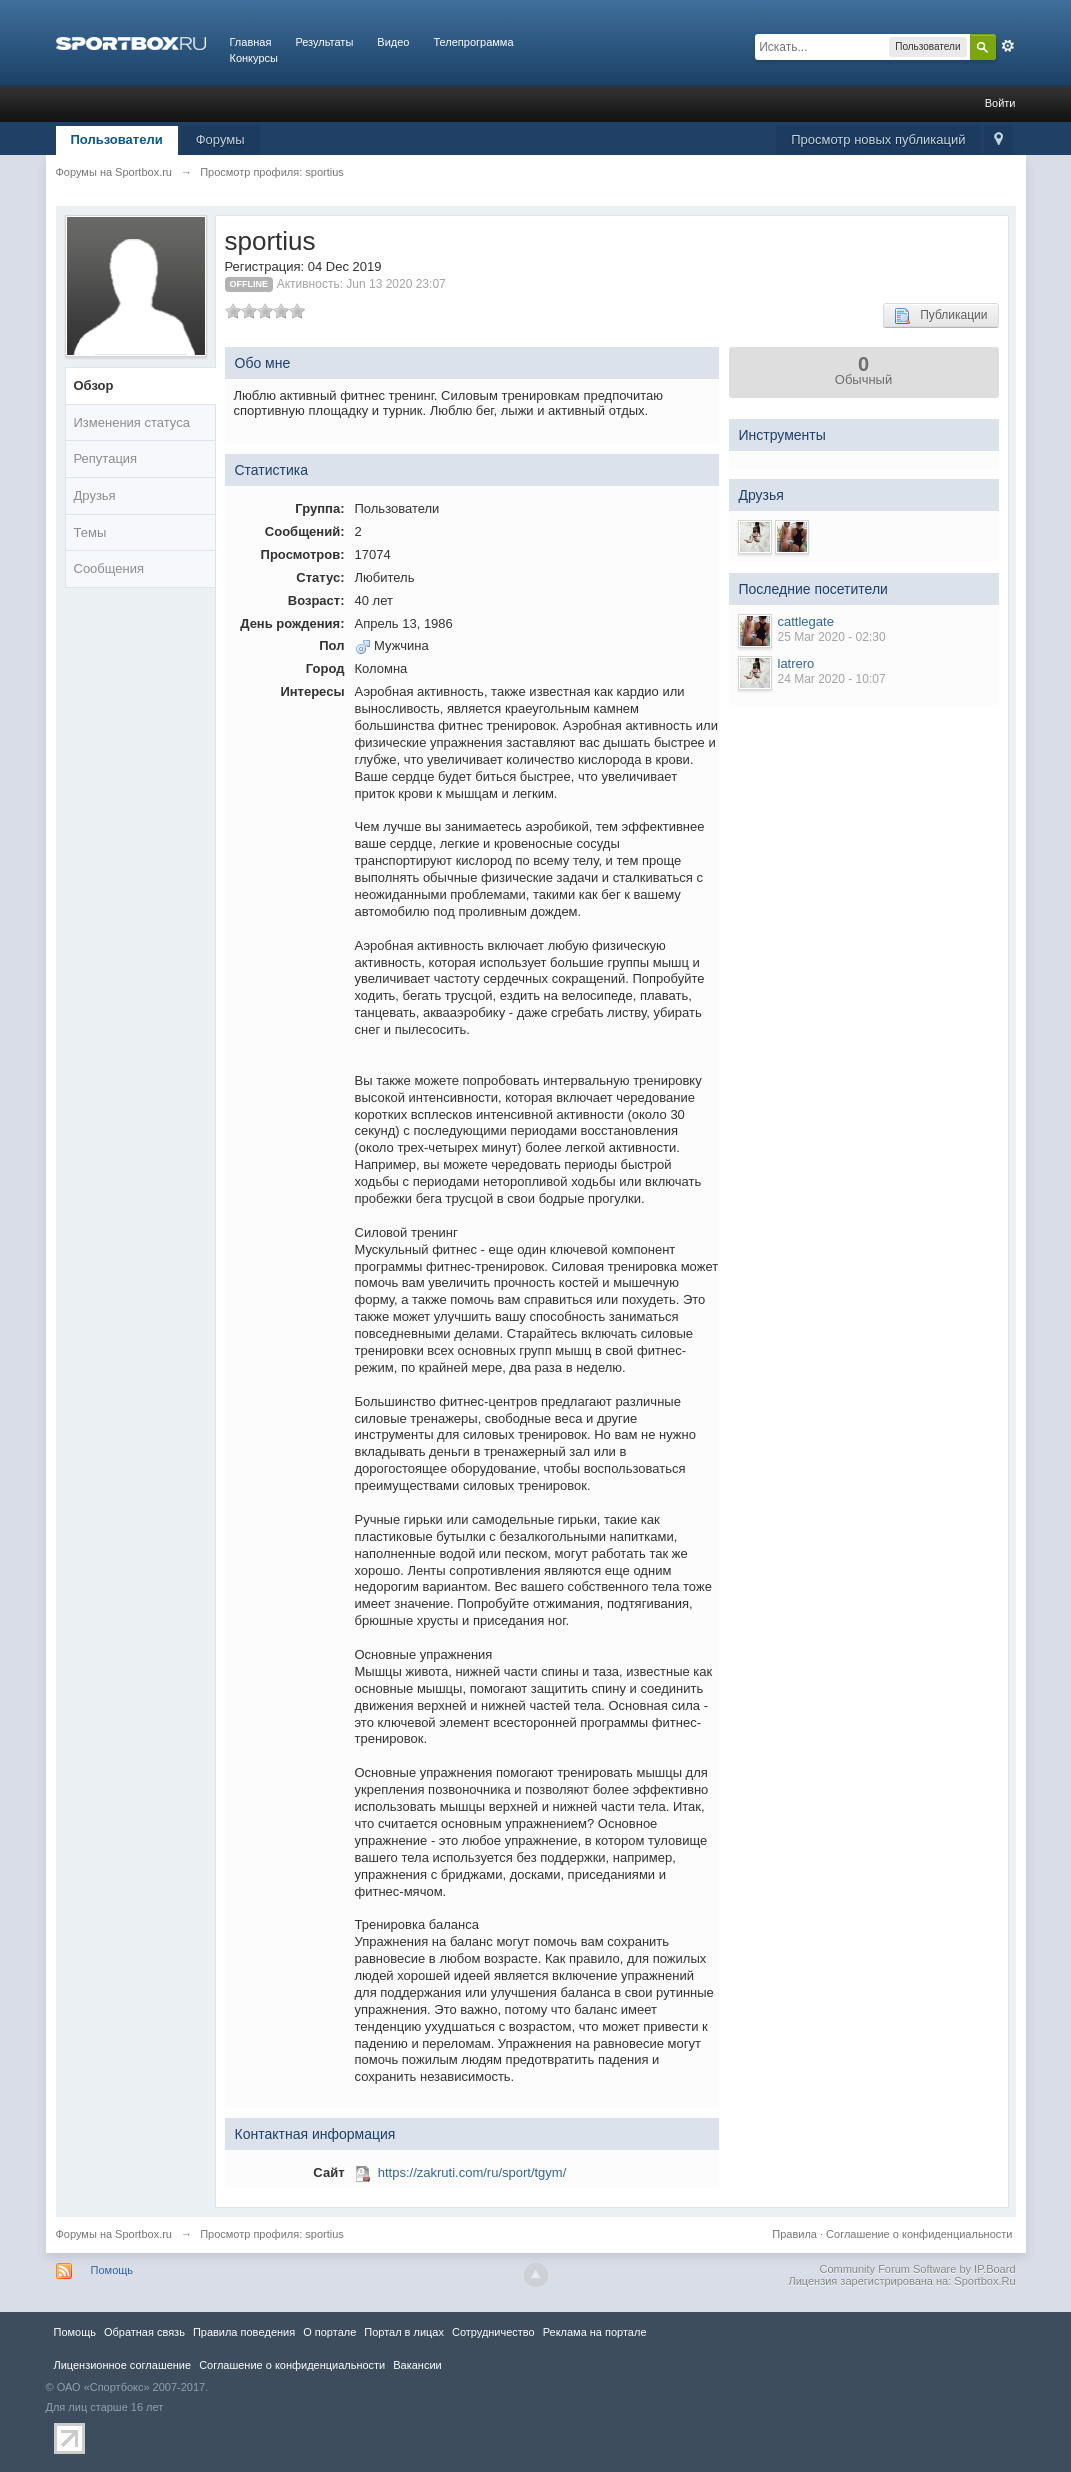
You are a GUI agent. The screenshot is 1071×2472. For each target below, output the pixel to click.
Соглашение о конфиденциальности (919, 2234)
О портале (329, 2332)
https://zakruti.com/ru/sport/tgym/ (472, 2172)
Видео (393, 42)
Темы (90, 532)
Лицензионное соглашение (123, 2365)
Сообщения (109, 568)
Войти (1000, 103)
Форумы (220, 139)
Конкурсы (254, 58)
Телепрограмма (473, 42)
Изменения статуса (132, 422)
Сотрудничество (493, 2332)
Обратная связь (144, 2332)
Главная (251, 42)
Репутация (106, 458)
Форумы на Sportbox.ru (114, 2234)
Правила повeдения (244, 2332)
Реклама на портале (595, 2332)
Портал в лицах (404, 2332)
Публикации (940, 316)
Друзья (95, 495)
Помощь (112, 2270)
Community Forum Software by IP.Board (917, 2269)
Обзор (94, 385)
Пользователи (117, 139)
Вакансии (417, 2365)
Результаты (324, 42)
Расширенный (1008, 46)
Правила (794, 2234)
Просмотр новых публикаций (878, 139)
